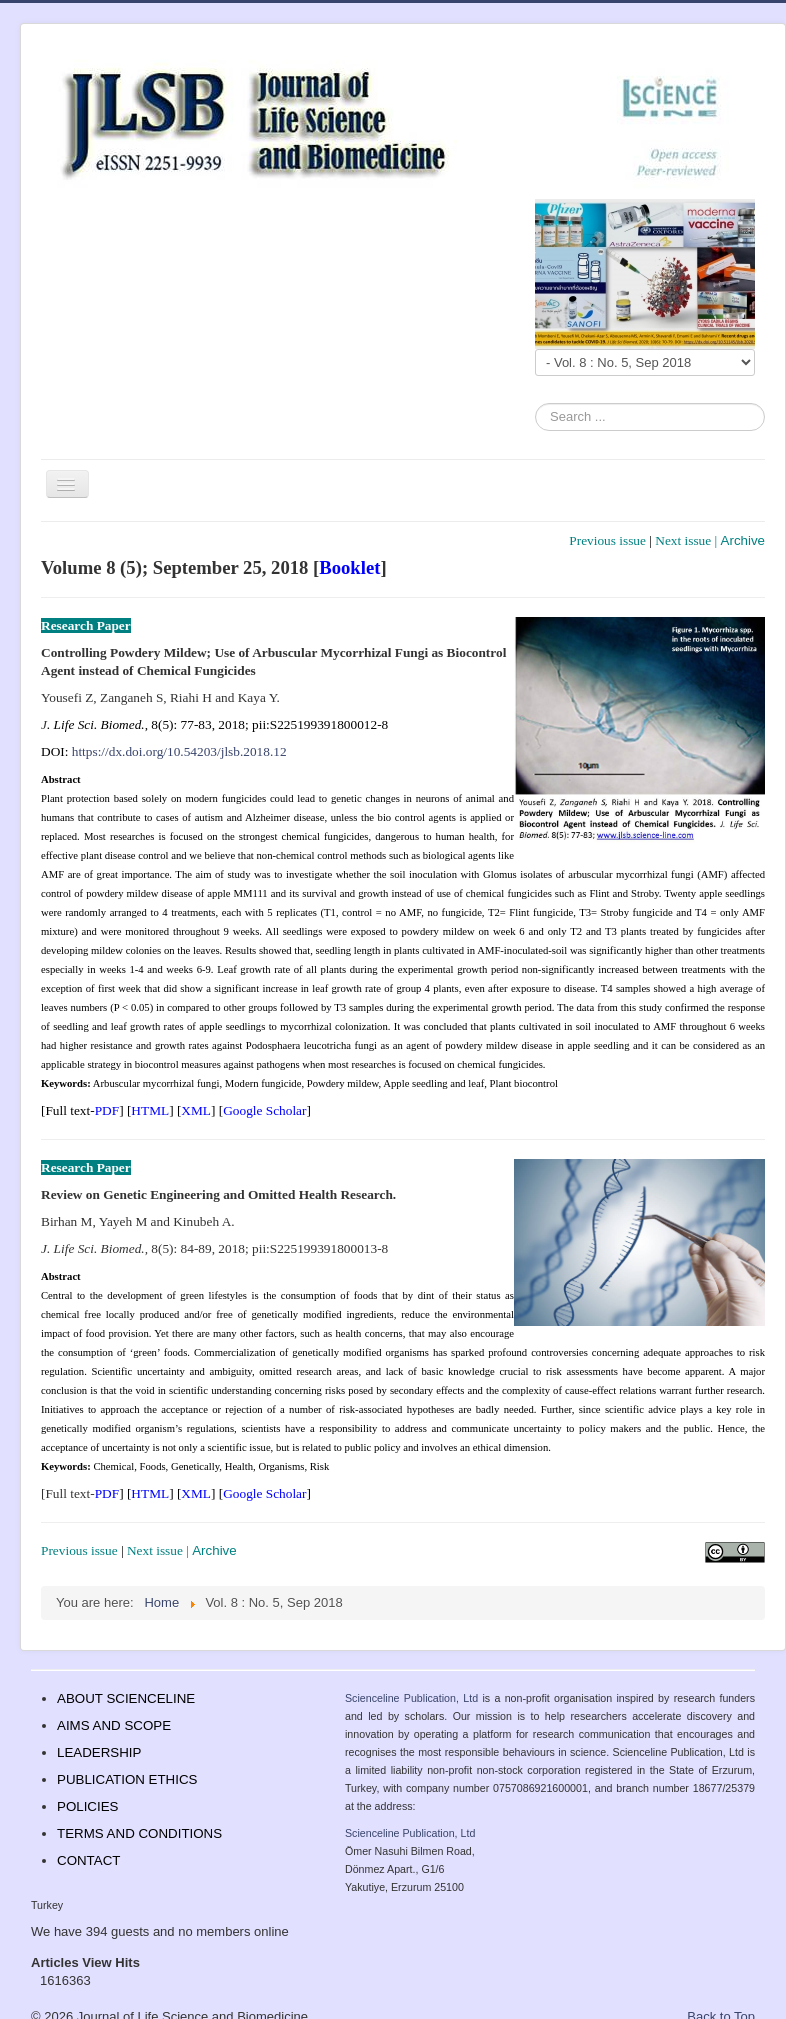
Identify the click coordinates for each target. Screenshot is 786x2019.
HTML (150, 1110)
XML (196, 1110)
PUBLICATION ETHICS (127, 1779)
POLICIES (87, 1806)
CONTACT (88, 1860)
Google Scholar (264, 1110)
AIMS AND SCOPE (114, 1725)
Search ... (535, 403)
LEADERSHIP (99, 1752)
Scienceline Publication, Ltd (411, 1698)
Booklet (349, 567)
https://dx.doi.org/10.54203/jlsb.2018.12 (179, 751)
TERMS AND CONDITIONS (139, 1833)
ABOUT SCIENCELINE (126, 1698)
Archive (743, 540)
